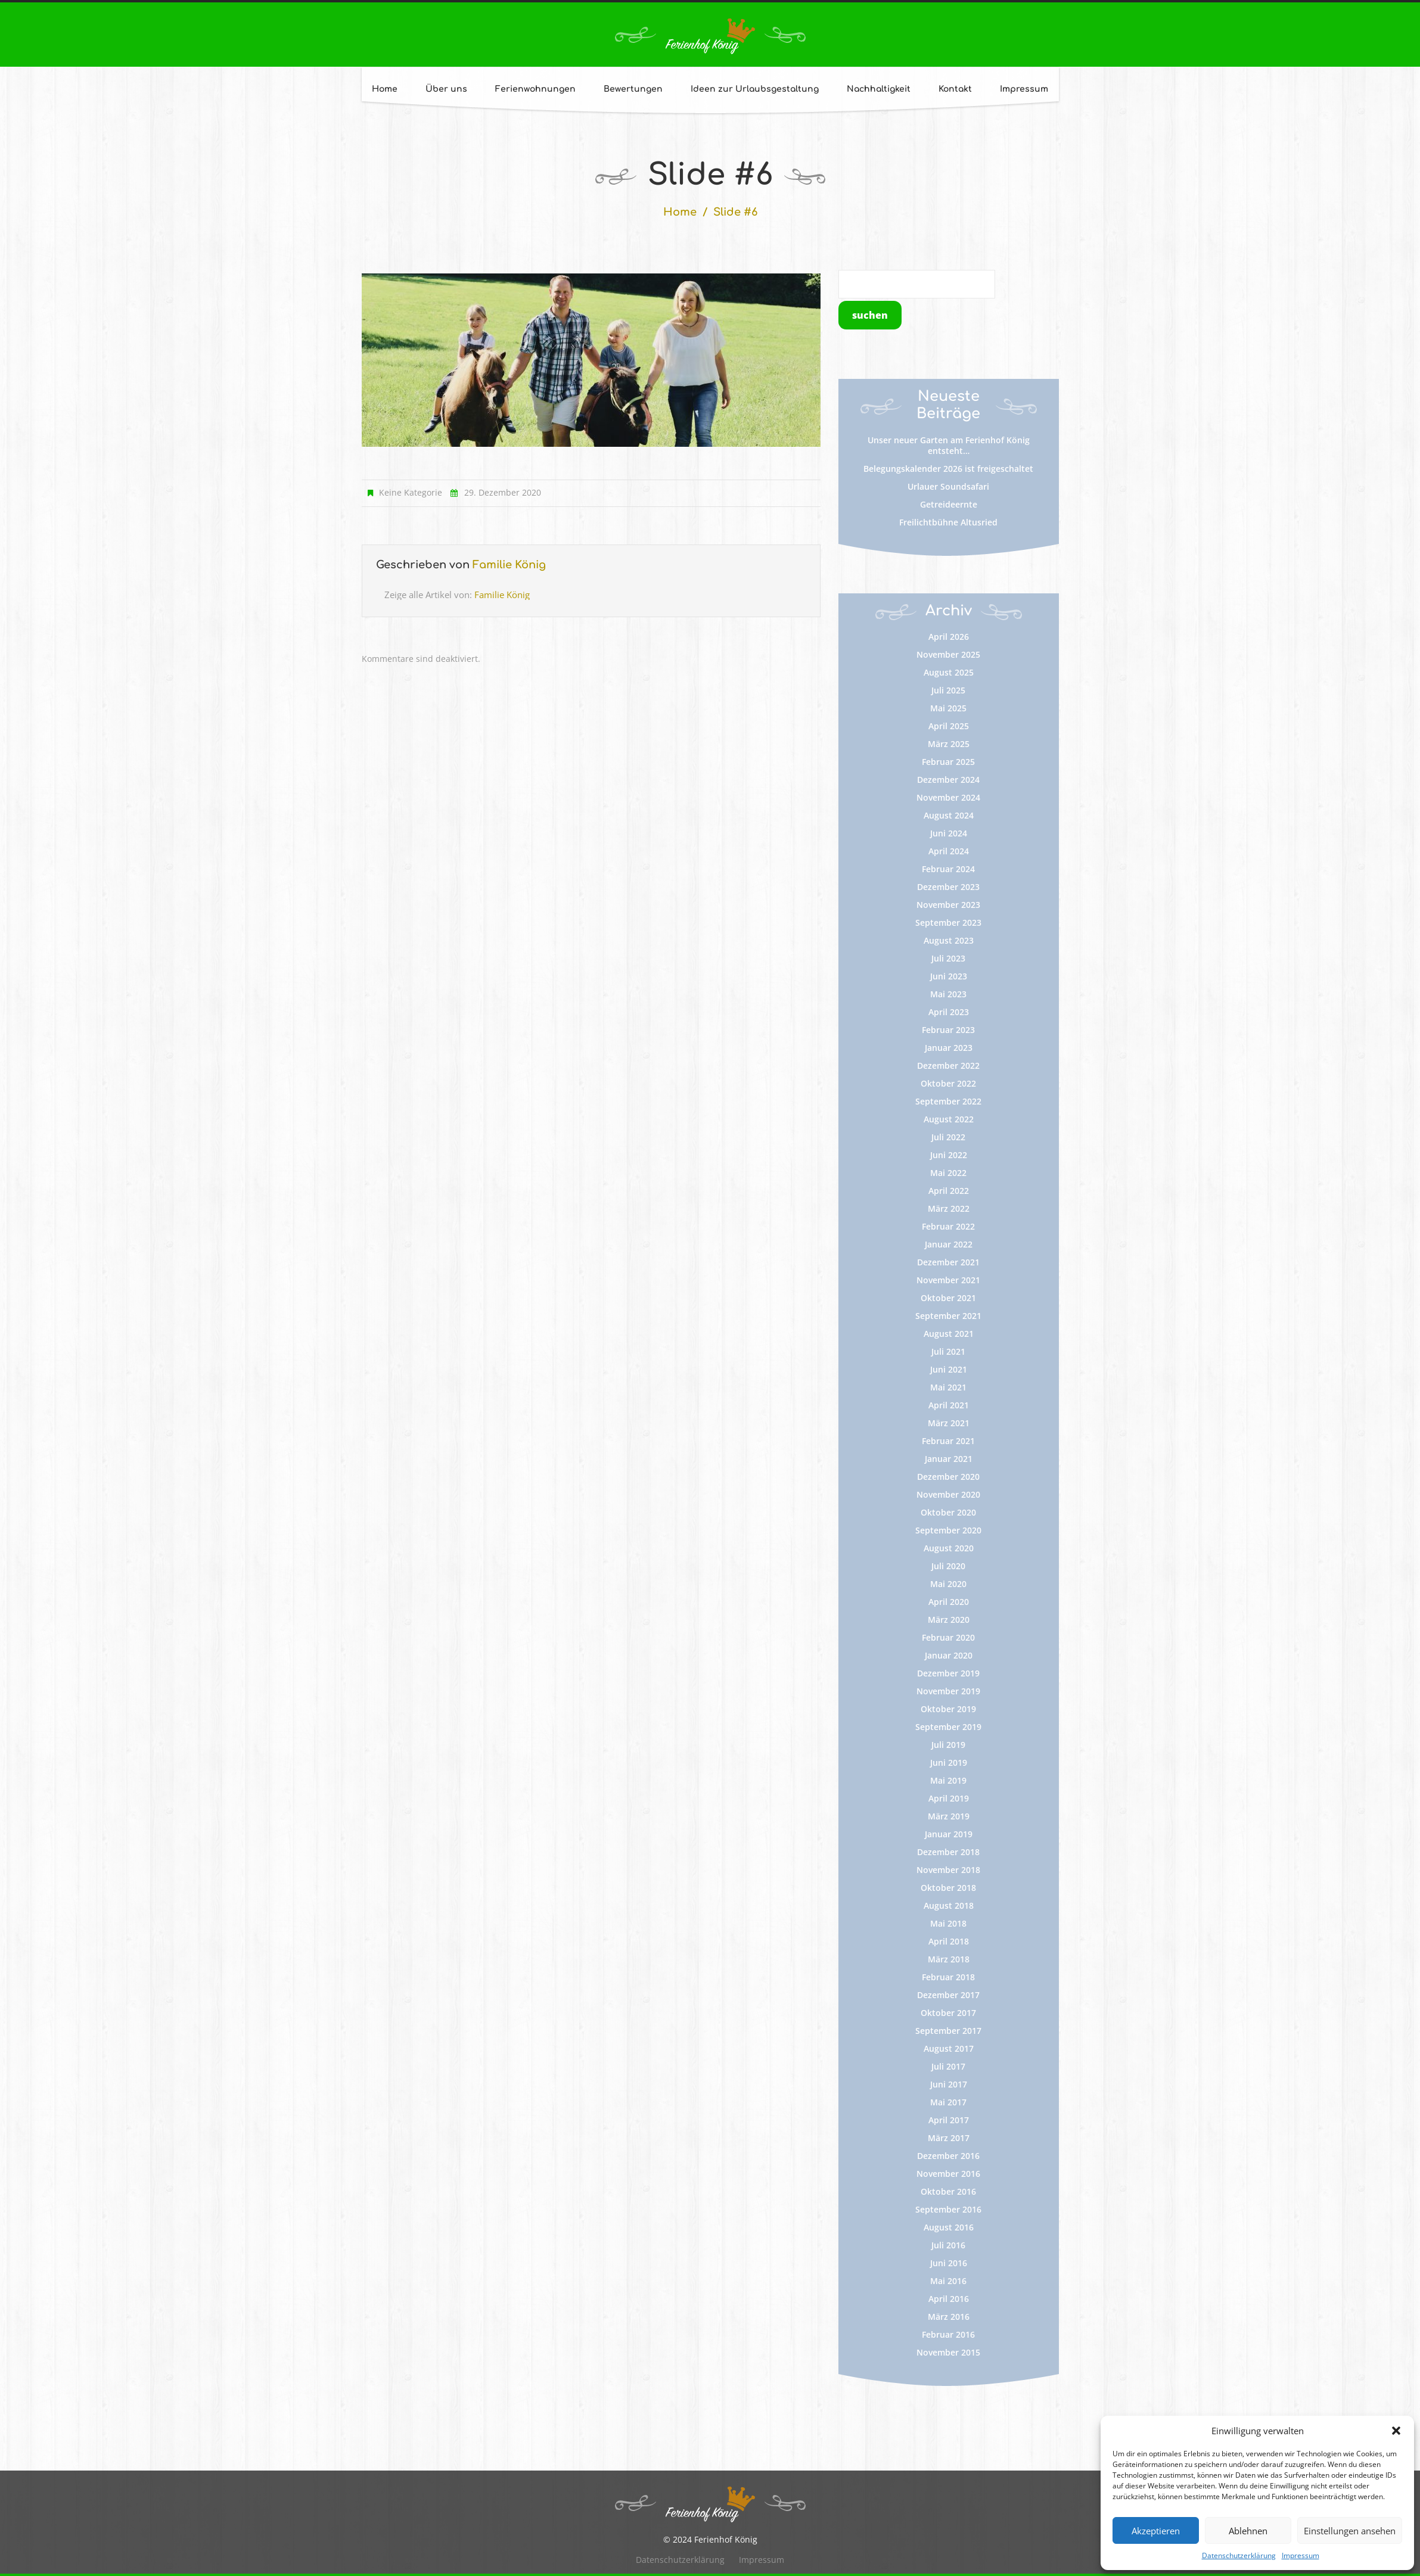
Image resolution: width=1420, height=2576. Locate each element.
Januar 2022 (948, 1244)
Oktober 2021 (948, 1297)
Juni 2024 (948, 833)
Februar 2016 (948, 2334)
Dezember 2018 (948, 1852)
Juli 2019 (948, 1744)
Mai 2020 (948, 1583)
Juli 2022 (948, 1137)
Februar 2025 (948, 761)
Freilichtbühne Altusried (948, 522)
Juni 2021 (948, 1369)
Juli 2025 (948, 690)
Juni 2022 (948, 1155)
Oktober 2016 (948, 2191)
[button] (1396, 2431)
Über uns (446, 89)
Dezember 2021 (948, 1262)
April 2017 (948, 2120)
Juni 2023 (948, 976)
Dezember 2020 (948, 1476)
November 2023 (948, 904)
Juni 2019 (948, 1762)
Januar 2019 (948, 1834)
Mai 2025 (948, 708)
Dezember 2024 (948, 779)
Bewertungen (633, 89)
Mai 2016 (948, 2280)
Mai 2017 (948, 2102)
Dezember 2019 (948, 1673)
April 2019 (948, 1798)
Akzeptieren (1156, 2531)
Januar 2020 (948, 1655)
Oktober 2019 (948, 1709)
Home (384, 89)
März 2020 (949, 1619)
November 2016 (948, 2173)
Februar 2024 (948, 869)
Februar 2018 (948, 1977)
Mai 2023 (948, 994)
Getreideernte (948, 504)
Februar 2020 (948, 1637)
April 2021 (948, 1405)
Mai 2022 (948, 1172)
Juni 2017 (948, 2084)
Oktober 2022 (948, 1083)
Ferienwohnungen (535, 89)
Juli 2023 (948, 958)
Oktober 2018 (948, 1887)
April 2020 (948, 1601)
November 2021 (948, 1280)
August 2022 (949, 1119)
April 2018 (948, 1941)
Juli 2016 (948, 2245)
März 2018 (949, 1959)
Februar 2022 (948, 1226)
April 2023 (948, 1012)
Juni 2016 (948, 2263)
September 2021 (948, 1315)
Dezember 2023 (948, 886)
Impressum (1300, 2555)
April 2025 (948, 726)
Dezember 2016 (948, 2155)
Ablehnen (1248, 2531)
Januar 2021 (948, 1458)
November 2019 (948, 1691)
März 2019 (949, 1816)
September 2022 (948, 1101)
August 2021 (949, 1333)
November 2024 (948, 797)
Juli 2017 (948, 2066)
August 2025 (949, 672)
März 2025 (949, 743)
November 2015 (948, 2352)
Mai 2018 (948, 1923)
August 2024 (949, 815)
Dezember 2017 (948, 1995)
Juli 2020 (948, 1566)
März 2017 (949, 2137)
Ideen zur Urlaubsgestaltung (755, 89)
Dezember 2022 (948, 1065)
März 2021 (949, 1423)
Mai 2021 (948, 1387)
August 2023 (949, 940)
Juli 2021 (948, 1351)
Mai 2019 (948, 1780)
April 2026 (948, 636)
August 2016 (949, 2227)
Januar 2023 (948, 1047)
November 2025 (948, 654)
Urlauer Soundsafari (948, 486)
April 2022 (948, 1190)
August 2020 (949, 1548)
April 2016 (948, 2298)
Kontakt (955, 89)
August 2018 (949, 1905)
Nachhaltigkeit (879, 89)
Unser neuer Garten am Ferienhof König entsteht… (949, 445)
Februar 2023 (948, 1029)
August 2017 (949, 2048)
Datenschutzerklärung (1239, 2555)
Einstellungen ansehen (1350, 2531)
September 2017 (948, 2030)
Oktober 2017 (948, 2012)
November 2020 (948, 1494)
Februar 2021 (948, 1440)
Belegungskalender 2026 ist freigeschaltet (948, 468)
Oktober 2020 (948, 1512)
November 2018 (948, 1869)
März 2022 (949, 1208)
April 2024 (948, 851)
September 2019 (948, 1726)
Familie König (509, 565)
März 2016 (949, 2316)
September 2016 (948, 2209)
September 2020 (948, 1530)
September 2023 (948, 922)
